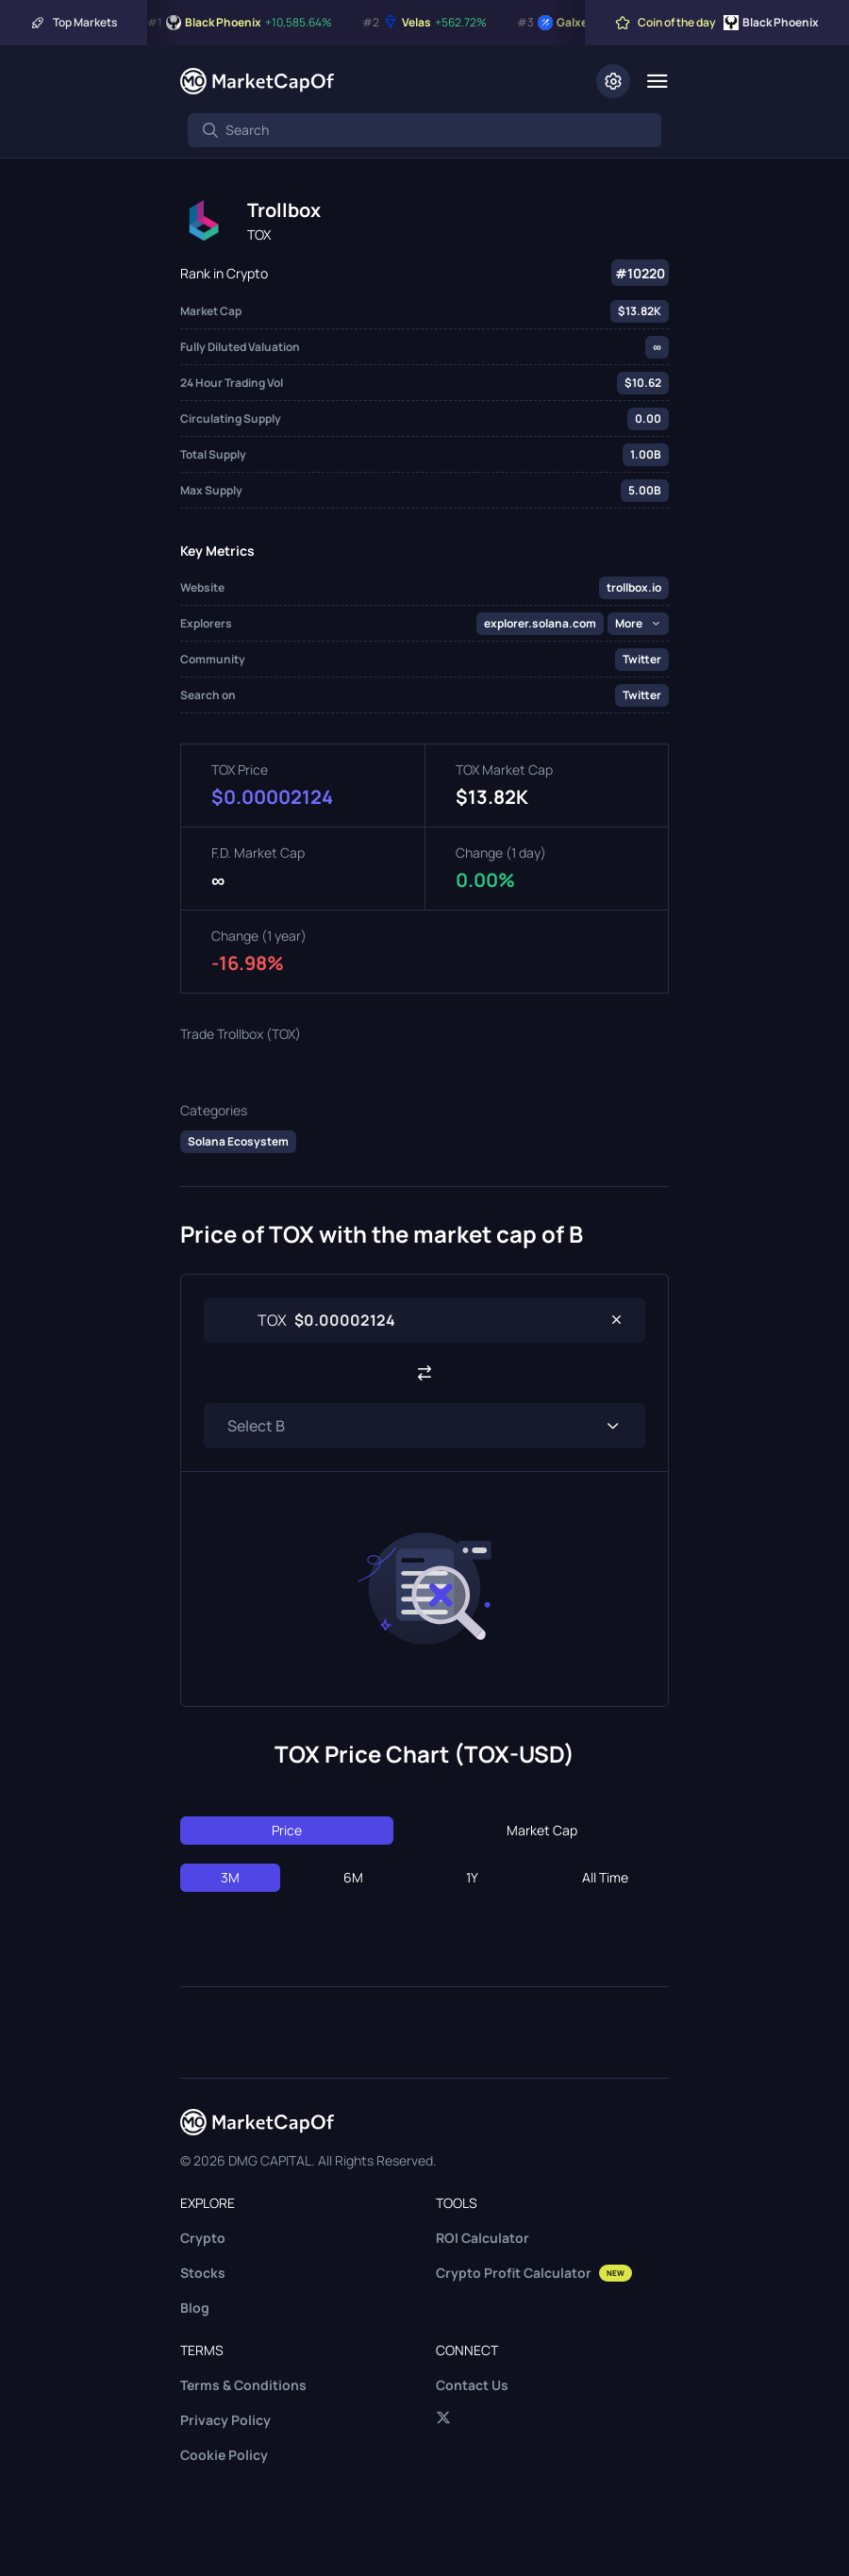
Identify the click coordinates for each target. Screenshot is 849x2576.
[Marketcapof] (257, 81)
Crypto (202, 2238)
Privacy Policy (225, 2420)
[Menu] (657, 81)
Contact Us (472, 2385)
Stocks (202, 2273)
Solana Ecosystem (238, 1141)
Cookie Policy (224, 2455)
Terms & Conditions (243, 2385)
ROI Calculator (482, 2238)
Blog (194, 2308)
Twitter (642, 659)
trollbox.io (634, 587)
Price (287, 1830)
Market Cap (542, 1830)
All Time (605, 1877)
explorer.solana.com (540, 623)
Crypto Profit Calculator (534, 2273)
